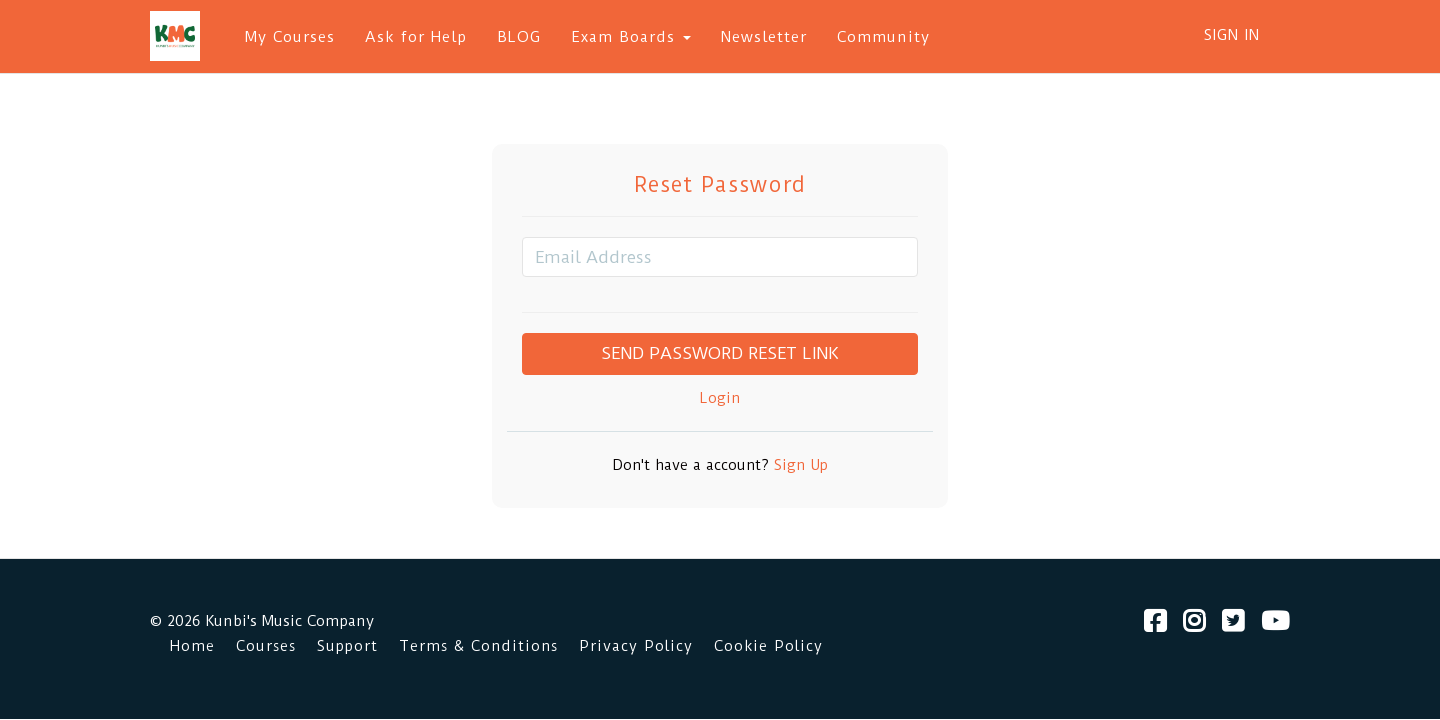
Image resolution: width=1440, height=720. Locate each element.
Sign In (1232, 35)
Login (720, 398)
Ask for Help (416, 37)
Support (347, 646)
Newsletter (764, 37)
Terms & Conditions (478, 646)
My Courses (290, 37)
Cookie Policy (768, 646)
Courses (266, 646)
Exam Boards (631, 37)
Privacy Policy (636, 646)
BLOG (519, 37)
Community (883, 37)
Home (192, 646)
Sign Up (798, 465)
